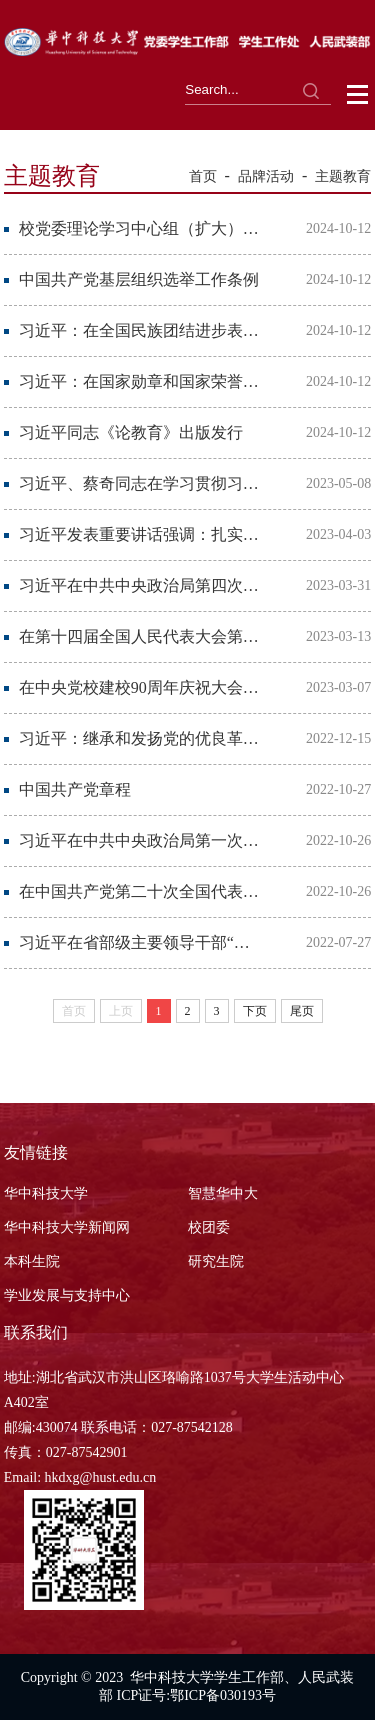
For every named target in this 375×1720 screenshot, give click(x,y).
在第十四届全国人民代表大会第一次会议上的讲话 (140, 636)
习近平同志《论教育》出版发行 (131, 432)
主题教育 (343, 176)
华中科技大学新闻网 (67, 1227)
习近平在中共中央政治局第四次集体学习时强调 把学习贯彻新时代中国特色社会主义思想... (140, 585)
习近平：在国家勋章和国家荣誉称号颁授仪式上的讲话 (140, 381)
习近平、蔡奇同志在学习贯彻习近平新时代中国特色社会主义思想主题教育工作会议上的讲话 (140, 483)
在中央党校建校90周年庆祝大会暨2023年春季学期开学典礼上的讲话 (140, 687)
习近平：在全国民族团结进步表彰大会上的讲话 (140, 330)
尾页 (302, 1011)
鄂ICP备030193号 (223, 1695)
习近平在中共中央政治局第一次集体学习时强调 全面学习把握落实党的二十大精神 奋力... (140, 840)
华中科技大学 (46, 1193)
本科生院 (32, 1261)
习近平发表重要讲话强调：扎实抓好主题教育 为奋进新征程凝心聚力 (140, 534)
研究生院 (216, 1261)
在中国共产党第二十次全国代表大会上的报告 (140, 891)
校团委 (209, 1227)
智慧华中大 (223, 1193)
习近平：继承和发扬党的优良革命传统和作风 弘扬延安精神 (140, 738)
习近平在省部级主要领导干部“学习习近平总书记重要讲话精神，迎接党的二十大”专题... (140, 942)
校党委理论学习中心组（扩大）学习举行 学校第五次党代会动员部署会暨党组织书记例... (140, 228)
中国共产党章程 (75, 789)
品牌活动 (266, 176)
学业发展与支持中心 (67, 1295)
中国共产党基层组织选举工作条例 (139, 279)
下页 (255, 1011)
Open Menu (358, 95)
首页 (203, 176)
